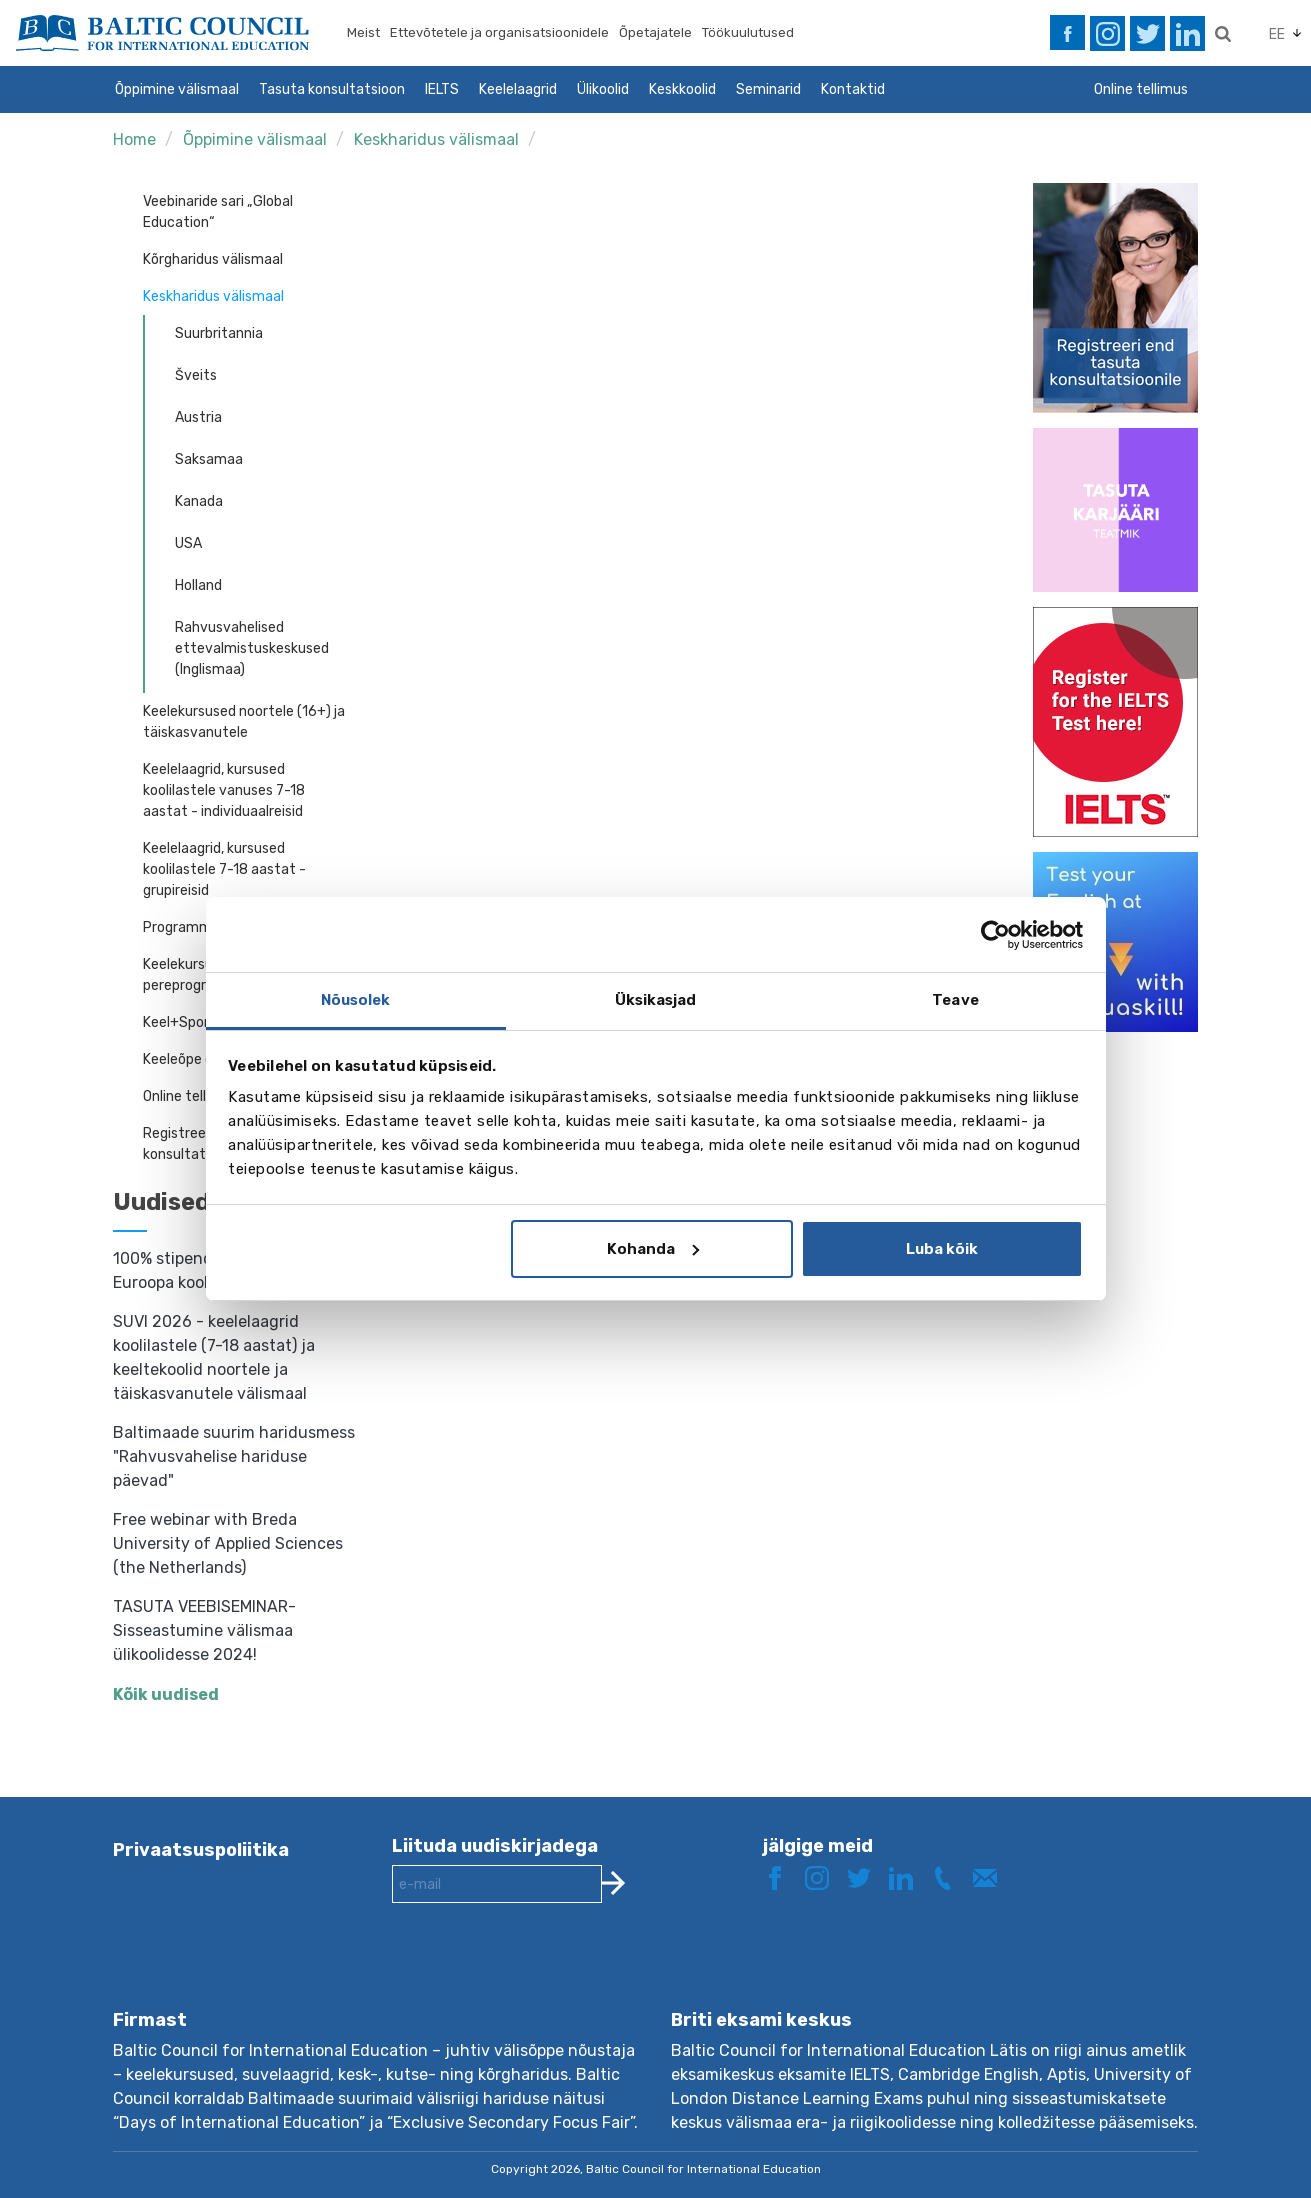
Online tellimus (1141, 89)
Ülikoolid (603, 89)
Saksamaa (209, 459)
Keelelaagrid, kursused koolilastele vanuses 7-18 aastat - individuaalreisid (224, 790)
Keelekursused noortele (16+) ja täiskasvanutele (244, 722)
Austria (198, 417)
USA (188, 543)
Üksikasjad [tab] (656, 1000)
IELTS (442, 89)
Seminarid (768, 89)
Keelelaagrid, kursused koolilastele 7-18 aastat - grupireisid (224, 869)
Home (134, 139)
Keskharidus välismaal (436, 139)
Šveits (196, 375)
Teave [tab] (955, 1000)
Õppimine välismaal (177, 89)
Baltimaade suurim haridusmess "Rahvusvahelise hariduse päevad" (234, 1456)
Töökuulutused (748, 32)
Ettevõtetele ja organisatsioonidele (499, 32)
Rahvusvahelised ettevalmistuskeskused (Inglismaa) (252, 648)
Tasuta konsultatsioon (332, 89)
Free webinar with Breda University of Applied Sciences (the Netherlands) (228, 1543)
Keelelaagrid (518, 89)
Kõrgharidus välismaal (213, 259)
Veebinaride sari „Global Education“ (218, 212)
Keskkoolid (682, 89)
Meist (363, 32)
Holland (198, 585)
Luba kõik (942, 1249)
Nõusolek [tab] (356, 1000)
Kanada (199, 501)
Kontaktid (853, 89)
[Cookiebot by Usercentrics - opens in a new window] (995, 935)
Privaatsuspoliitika (201, 1850)
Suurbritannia (219, 333)
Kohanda (653, 1249)
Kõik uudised (166, 1694)
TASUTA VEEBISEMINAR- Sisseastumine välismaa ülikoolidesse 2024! (204, 1630)
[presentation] (544, 1972)
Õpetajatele (655, 32)
